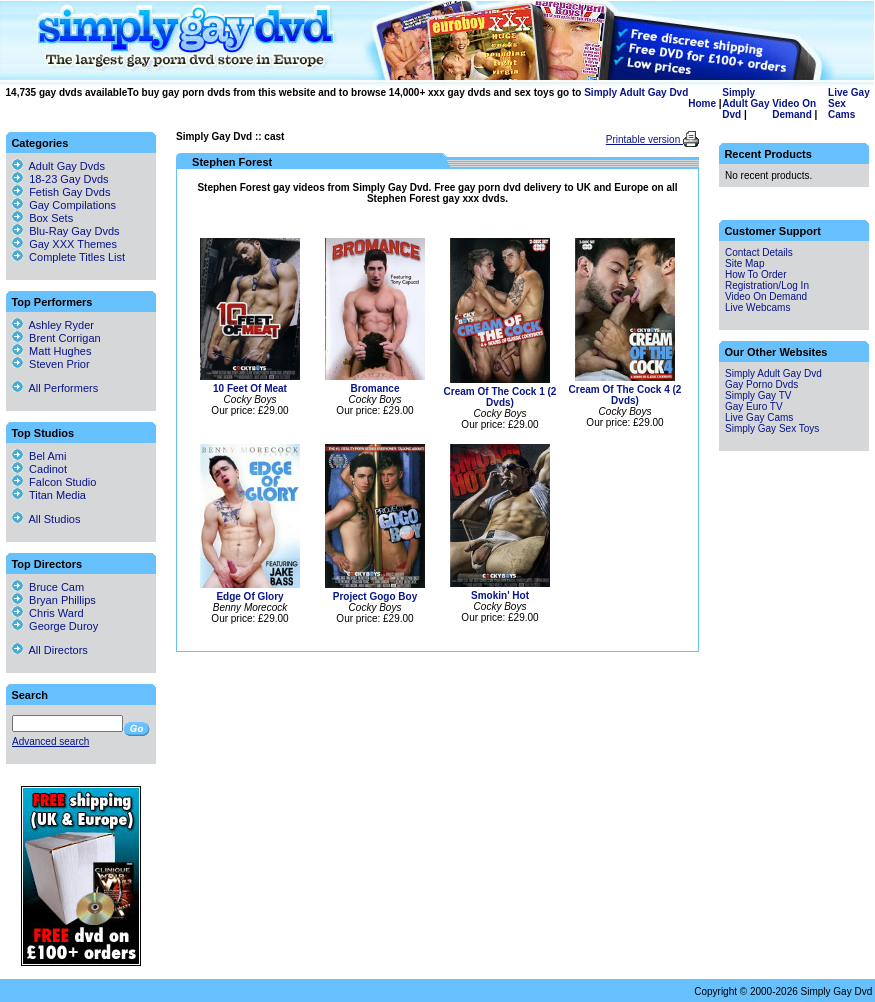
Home (702, 103)
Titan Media (49, 495)
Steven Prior (51, 364)
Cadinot (39, 469)
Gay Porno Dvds (761, 384)
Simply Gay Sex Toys (772, 428)
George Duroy (55, 626)
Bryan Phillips (54, 600)
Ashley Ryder (53, 325)
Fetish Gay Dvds (69, 192)
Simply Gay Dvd (214, 136)
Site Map (744, 263)
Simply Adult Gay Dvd (636, 92)
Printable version (644, 139)
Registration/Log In (767, 285)
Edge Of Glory (249, 596)
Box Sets (51, 218)
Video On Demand (794, 109)
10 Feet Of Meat (250, 388)
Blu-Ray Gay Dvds (74, 231)
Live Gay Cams (759, 417)
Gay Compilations (72, 205)
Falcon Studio (54, 482)
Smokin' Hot (500, 595)
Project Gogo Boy (375, 596)
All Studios (46, 519)
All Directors (50, 650)
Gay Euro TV (754, 406)
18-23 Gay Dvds (68, 179)
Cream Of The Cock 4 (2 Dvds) (625, 395)
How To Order (756, 274)
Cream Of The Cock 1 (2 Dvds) (500, 397)
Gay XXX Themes (73, 244)
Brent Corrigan (56, 338)
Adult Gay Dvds (67, 166)
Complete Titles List (68, 257)
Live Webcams (757, 307)
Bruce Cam (48, 587)
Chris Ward (48, 613)
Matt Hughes (51, 351)
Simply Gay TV (758, 395)
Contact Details (759, 252)
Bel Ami (39, 456)
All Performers (55, 388)
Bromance (375, 388)
